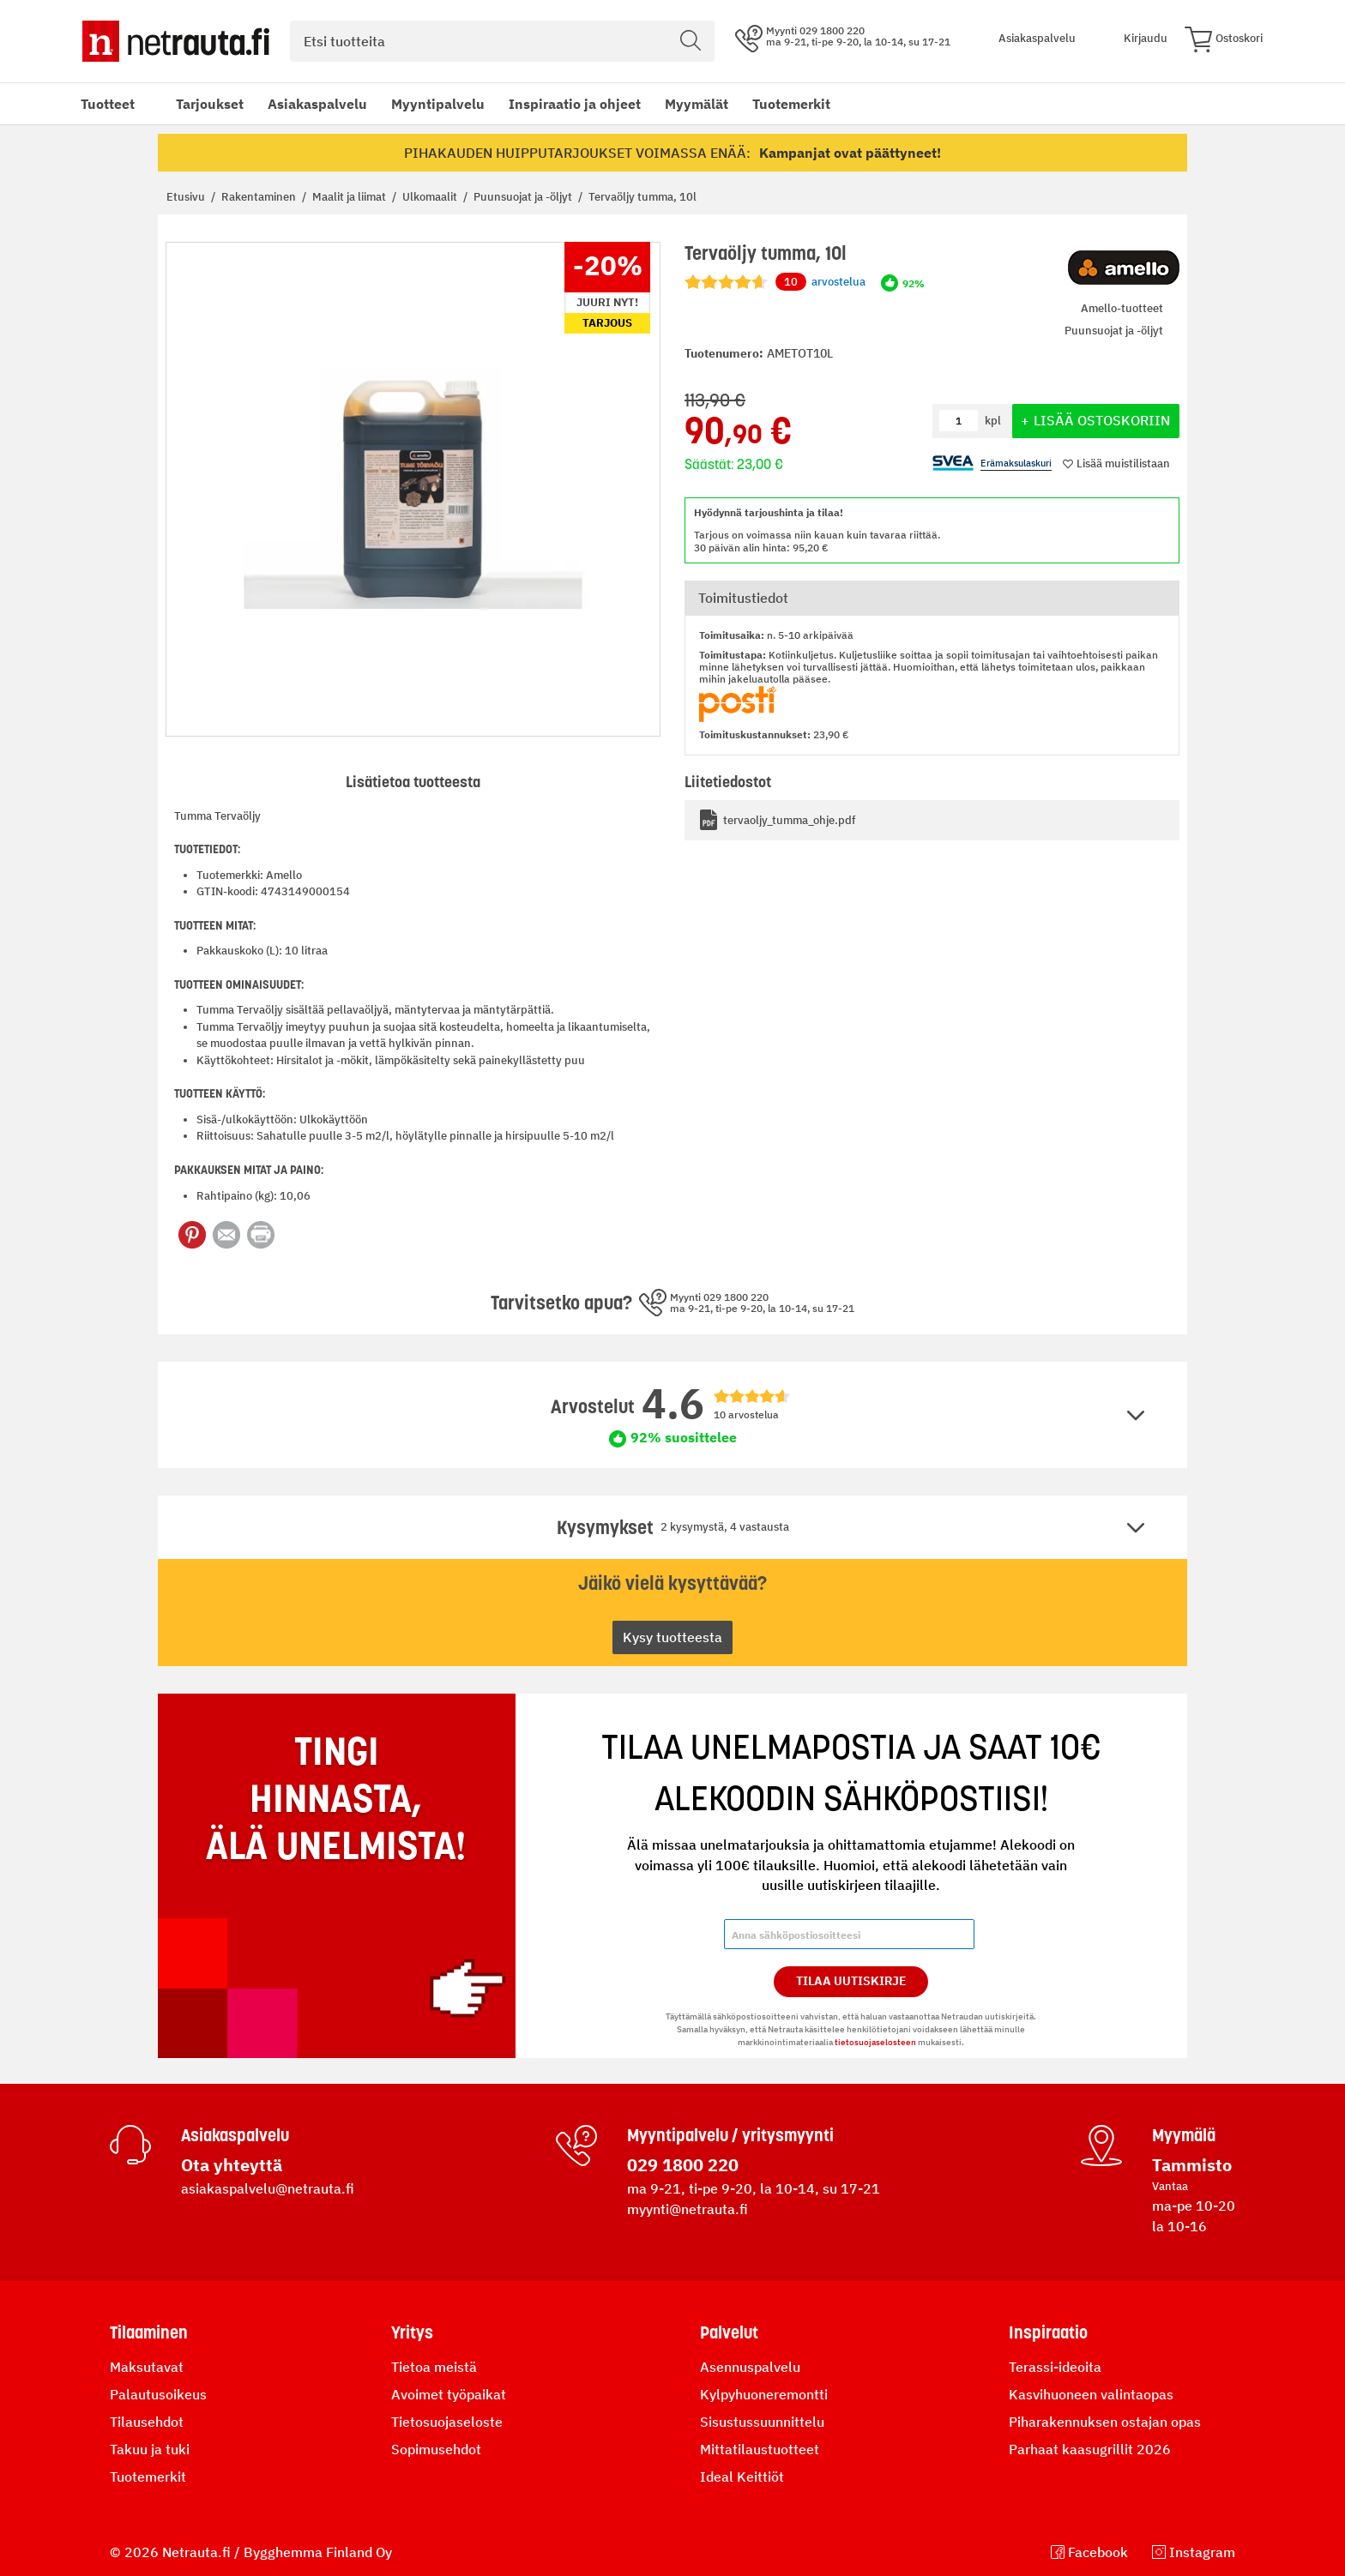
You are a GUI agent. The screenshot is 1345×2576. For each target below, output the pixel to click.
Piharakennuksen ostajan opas (1105, 2421)
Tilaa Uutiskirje (851, 1981)
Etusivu (187, 197)
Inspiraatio (1048, 2332)
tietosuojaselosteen (875, 2042)
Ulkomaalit (431, 197)
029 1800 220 (683, 2164)
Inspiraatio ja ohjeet (575, 103)
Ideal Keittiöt (742, 2476)
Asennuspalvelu (750, 2366)
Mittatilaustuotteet (759, 2449)
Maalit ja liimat (350, 197)
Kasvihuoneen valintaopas (1091, 2394)
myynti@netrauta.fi (687, 2209)
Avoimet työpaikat (448, 2394)
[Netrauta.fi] (175, 41)
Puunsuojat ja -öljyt (524, 197)
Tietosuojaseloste (447, 2421)
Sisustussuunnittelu (762, 2421)
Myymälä (1183, 2135)
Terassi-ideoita (1055, 2366)
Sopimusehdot (436, 2449)
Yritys (412, 2332)
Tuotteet (108, 103)
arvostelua (820, 282)
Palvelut (729, 2332)
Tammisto (1192, 2164)
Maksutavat (147, 2366)
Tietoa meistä (434, 2366)
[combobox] (502, 41)
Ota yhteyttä (231, 2164)
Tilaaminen (149, 2332)
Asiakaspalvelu (317, 103)
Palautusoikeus (158, 2394)
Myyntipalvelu (438, 103)
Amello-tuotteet (1122, 308)
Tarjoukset (210, 103)
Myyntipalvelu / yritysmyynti (730, 2135)
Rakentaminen (260, 197)
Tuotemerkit (791, 103)
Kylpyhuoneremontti (764, 2394)
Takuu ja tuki (150, 2449)
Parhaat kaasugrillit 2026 (1090, 2449)
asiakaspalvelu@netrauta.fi (267, 2188)
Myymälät (696, 103)
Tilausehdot (147, 2421)
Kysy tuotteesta (672, 1637)
